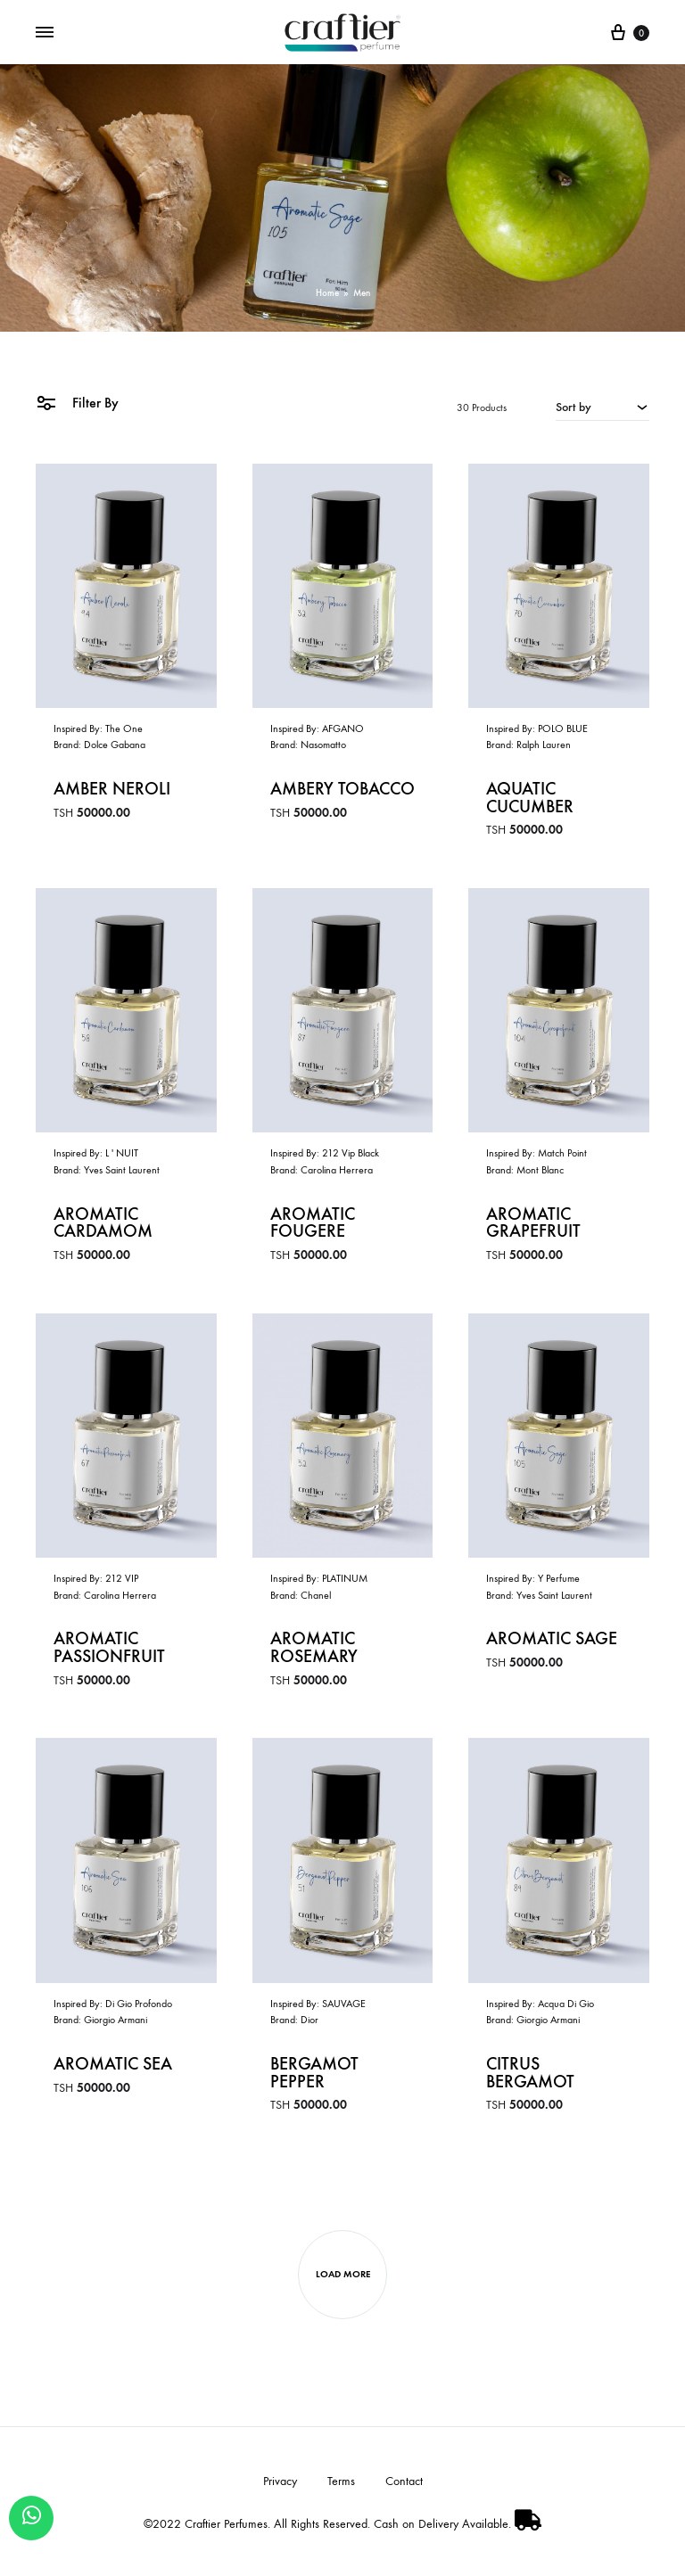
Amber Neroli (112, 789)
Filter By (77, 403)
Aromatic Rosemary (314, 1649)
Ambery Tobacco (342, 789)
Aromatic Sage (551, 1640)
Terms (341, 2483)
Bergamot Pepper (314, 2075)
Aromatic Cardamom (103, 1223)
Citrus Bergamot (530, 2075)
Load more (343, 2277)
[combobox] (602, 406)
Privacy (280, 2483)
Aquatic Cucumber (530, 798)
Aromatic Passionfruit (109, 1649)
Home (327, 293)
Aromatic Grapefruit (533, 1223)
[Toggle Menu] (45, 32)
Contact (404, 2483)
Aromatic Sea (113, 2066)
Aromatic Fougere (312, 1223)
